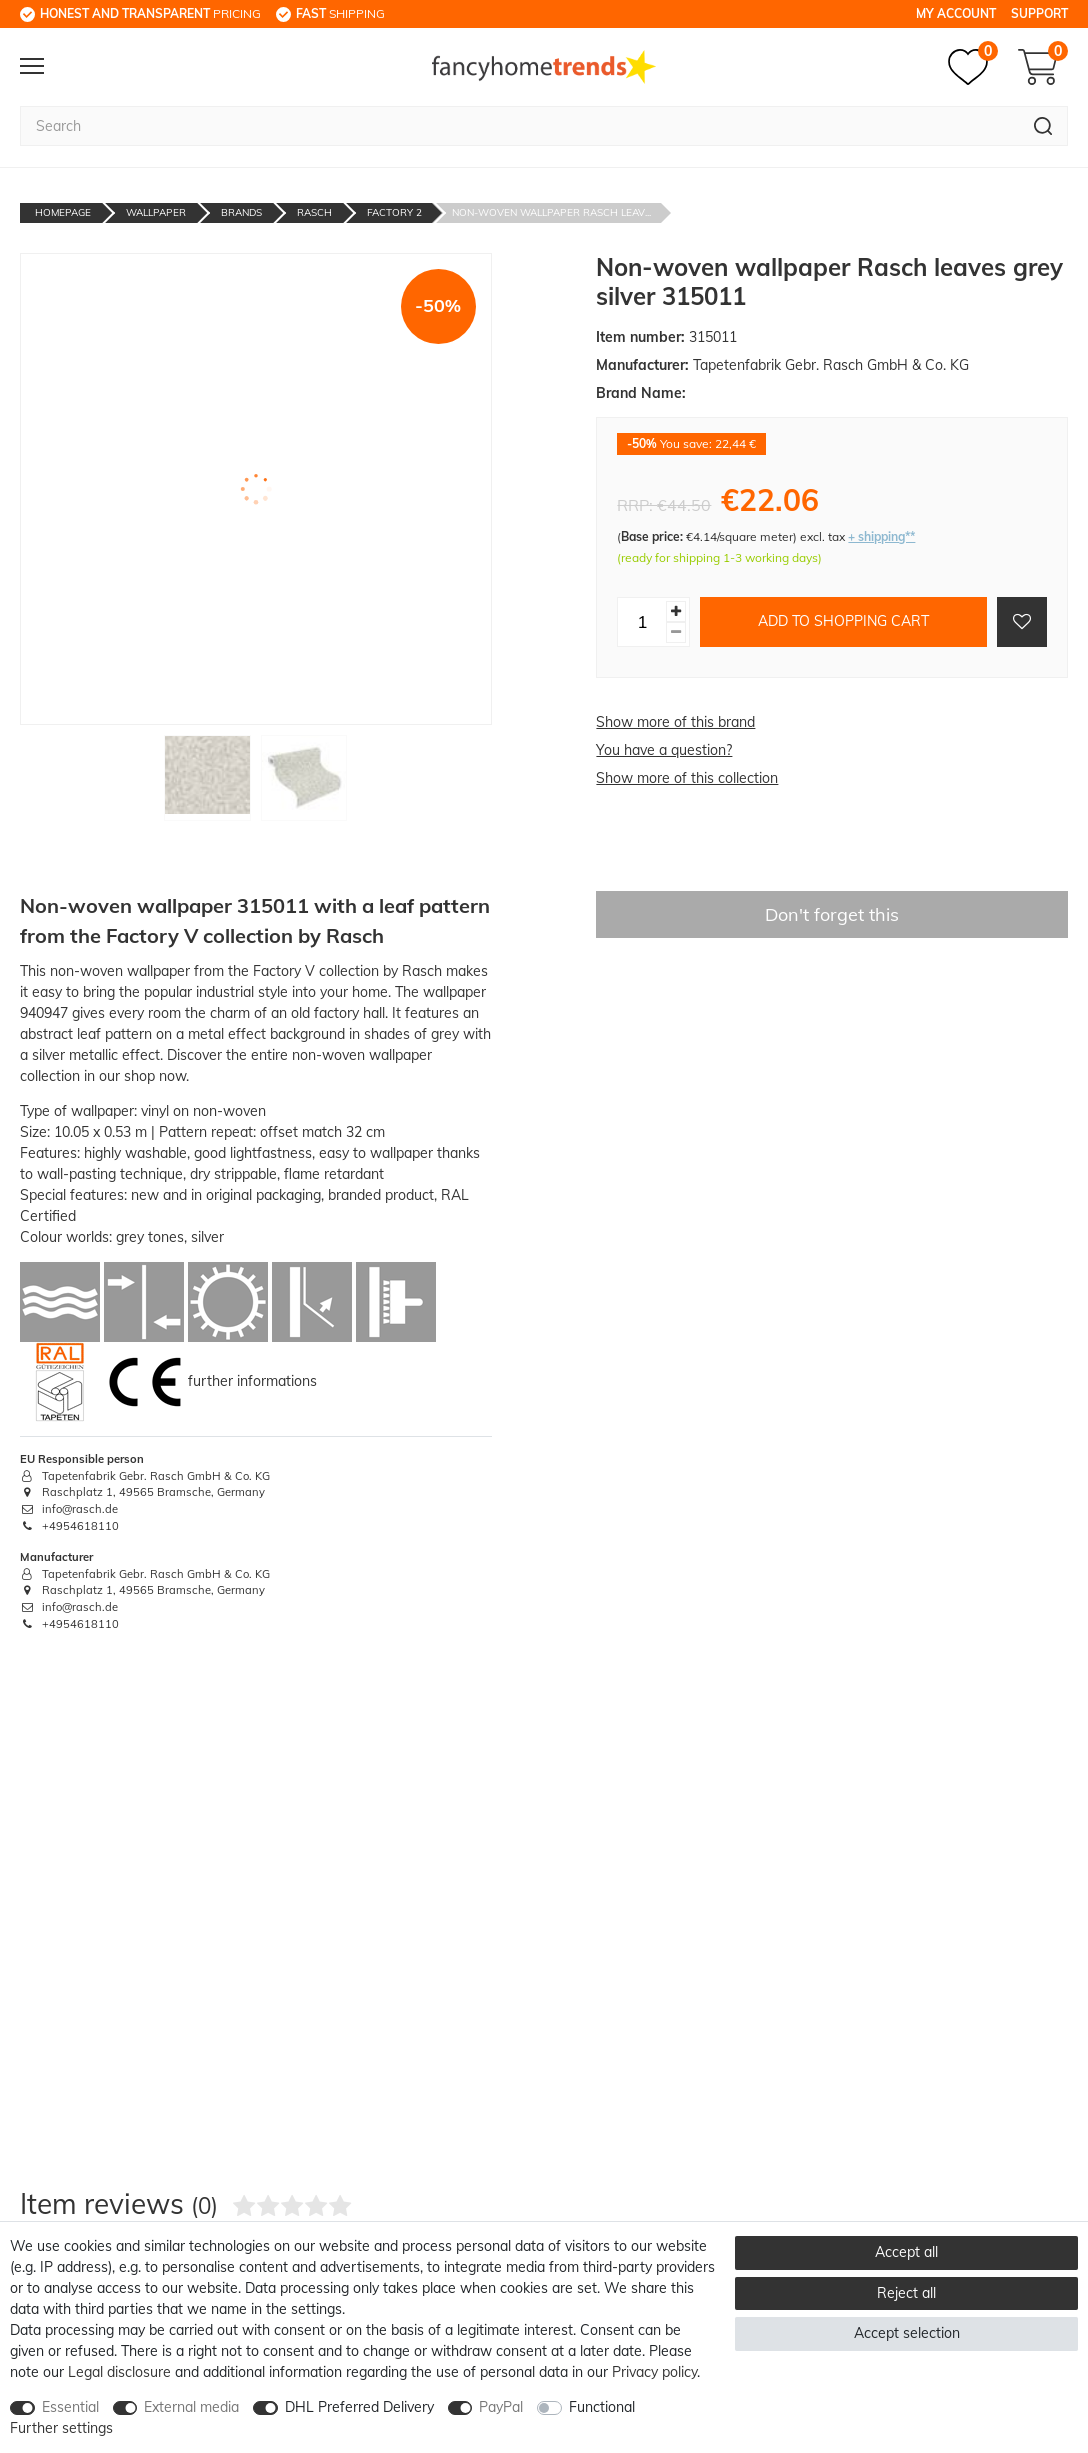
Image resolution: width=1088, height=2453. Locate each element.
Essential (70, 2407)
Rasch (314, 212)
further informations (252, 1380)
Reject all (906, 2293)
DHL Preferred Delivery (359, 2407)
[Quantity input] (642, 622)
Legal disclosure (119, 2372)
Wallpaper (156, 212)
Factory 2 (394, 212)
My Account (956, 13)
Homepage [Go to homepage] (63, 212)
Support (1039, 13)
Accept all (906, 2252)
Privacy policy (654, 2372)
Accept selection (907, 2333)
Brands (241, 212)
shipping (340, 13)
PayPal (501, 2407)
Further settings (61, 2428)
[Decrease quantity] (676, 632)
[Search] (1043, 126)
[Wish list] (973, 67)
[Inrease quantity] (676, 611)
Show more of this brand (675, 722)
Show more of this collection (687, 778)
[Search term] (519, 126)
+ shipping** (881, 536)
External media (191, 2407)
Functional (602, 2407)
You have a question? (664, 750)
